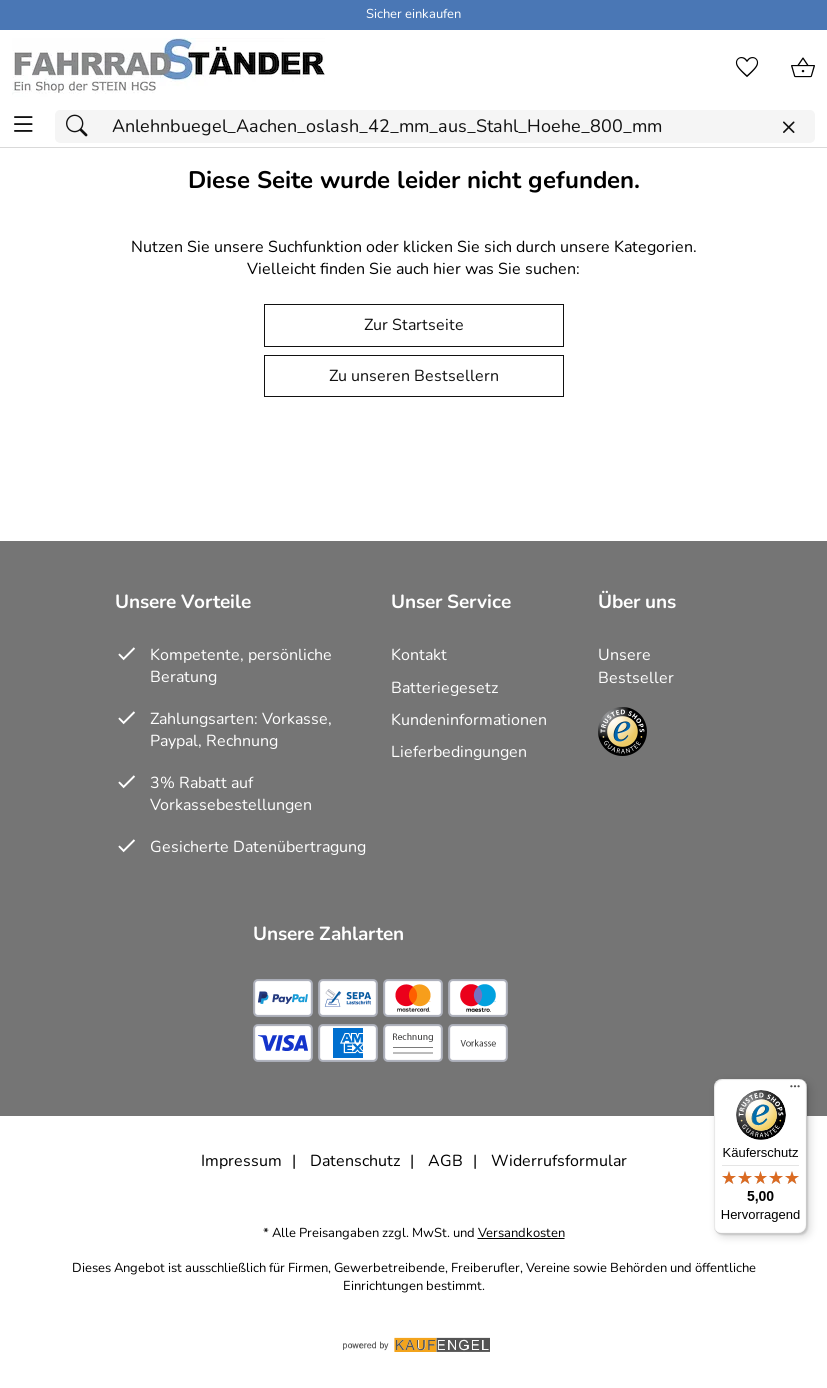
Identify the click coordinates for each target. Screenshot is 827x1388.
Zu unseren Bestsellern (414, 376)
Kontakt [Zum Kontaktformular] (419, 655)
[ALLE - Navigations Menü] (23, 124)
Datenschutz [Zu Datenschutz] (355, 1161)
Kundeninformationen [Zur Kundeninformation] (469, 720)
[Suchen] (82, 126)
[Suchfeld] (435, 126)
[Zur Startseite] (168, 68)
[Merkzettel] (747, 68)
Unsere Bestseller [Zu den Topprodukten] (636, 666)
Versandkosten (521, 1233)
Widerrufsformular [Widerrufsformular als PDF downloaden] (559, 1161)
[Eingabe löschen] (788, 127)
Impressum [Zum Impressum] (241, 1161)
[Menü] (795, 1091)
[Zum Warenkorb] (803, 68)
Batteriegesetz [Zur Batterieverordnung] (444, 688)
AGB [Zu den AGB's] (445, 1161)
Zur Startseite (414, 325)
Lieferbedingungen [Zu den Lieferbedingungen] (459, 752)
